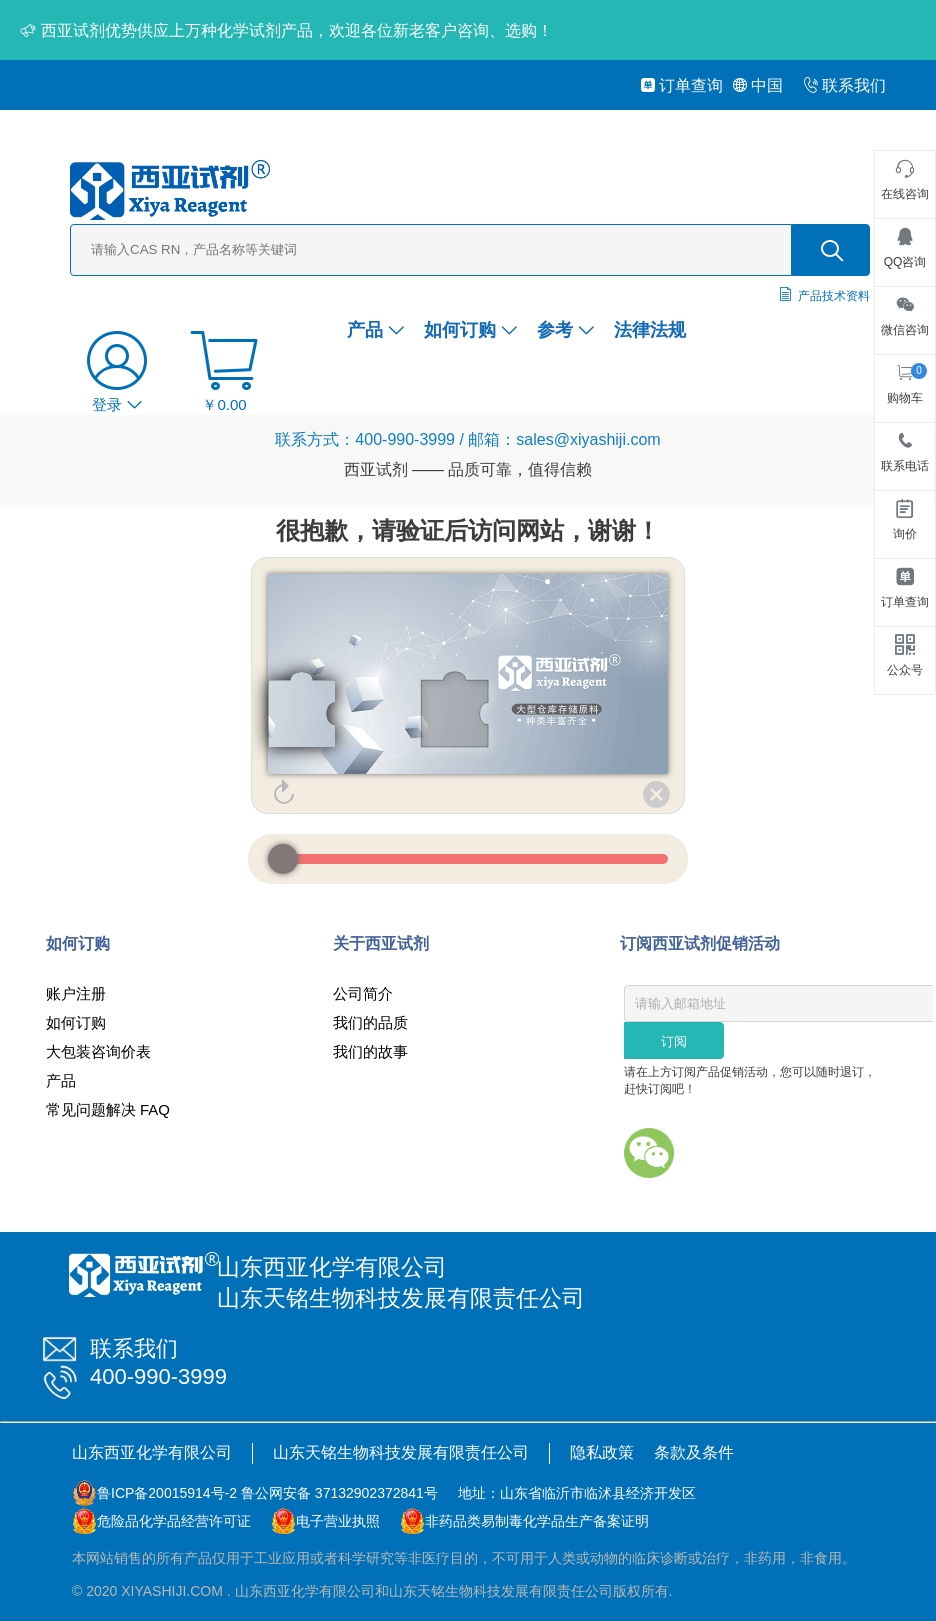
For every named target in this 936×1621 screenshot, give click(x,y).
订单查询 (681, 85)
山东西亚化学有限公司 (152, 1452)
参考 (565, 330)
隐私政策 (602, 1452)
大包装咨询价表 (98, 1051)
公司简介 (363, 993)
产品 (375, 330)
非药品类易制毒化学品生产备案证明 (537, 1521)
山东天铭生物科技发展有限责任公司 (401, 1452)
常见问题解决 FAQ (108, 1109)
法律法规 (650, 330)
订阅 (674, 1041)
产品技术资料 (834, 296)
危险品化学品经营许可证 (174, 1521)
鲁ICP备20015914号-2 (167, 1493)
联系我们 (844, 85)
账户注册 (76, 993)
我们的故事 (370, 1051)
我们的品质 (370, 1022)
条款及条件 (694, 1452)
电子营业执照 (338, 1521)
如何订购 (470, 330)
